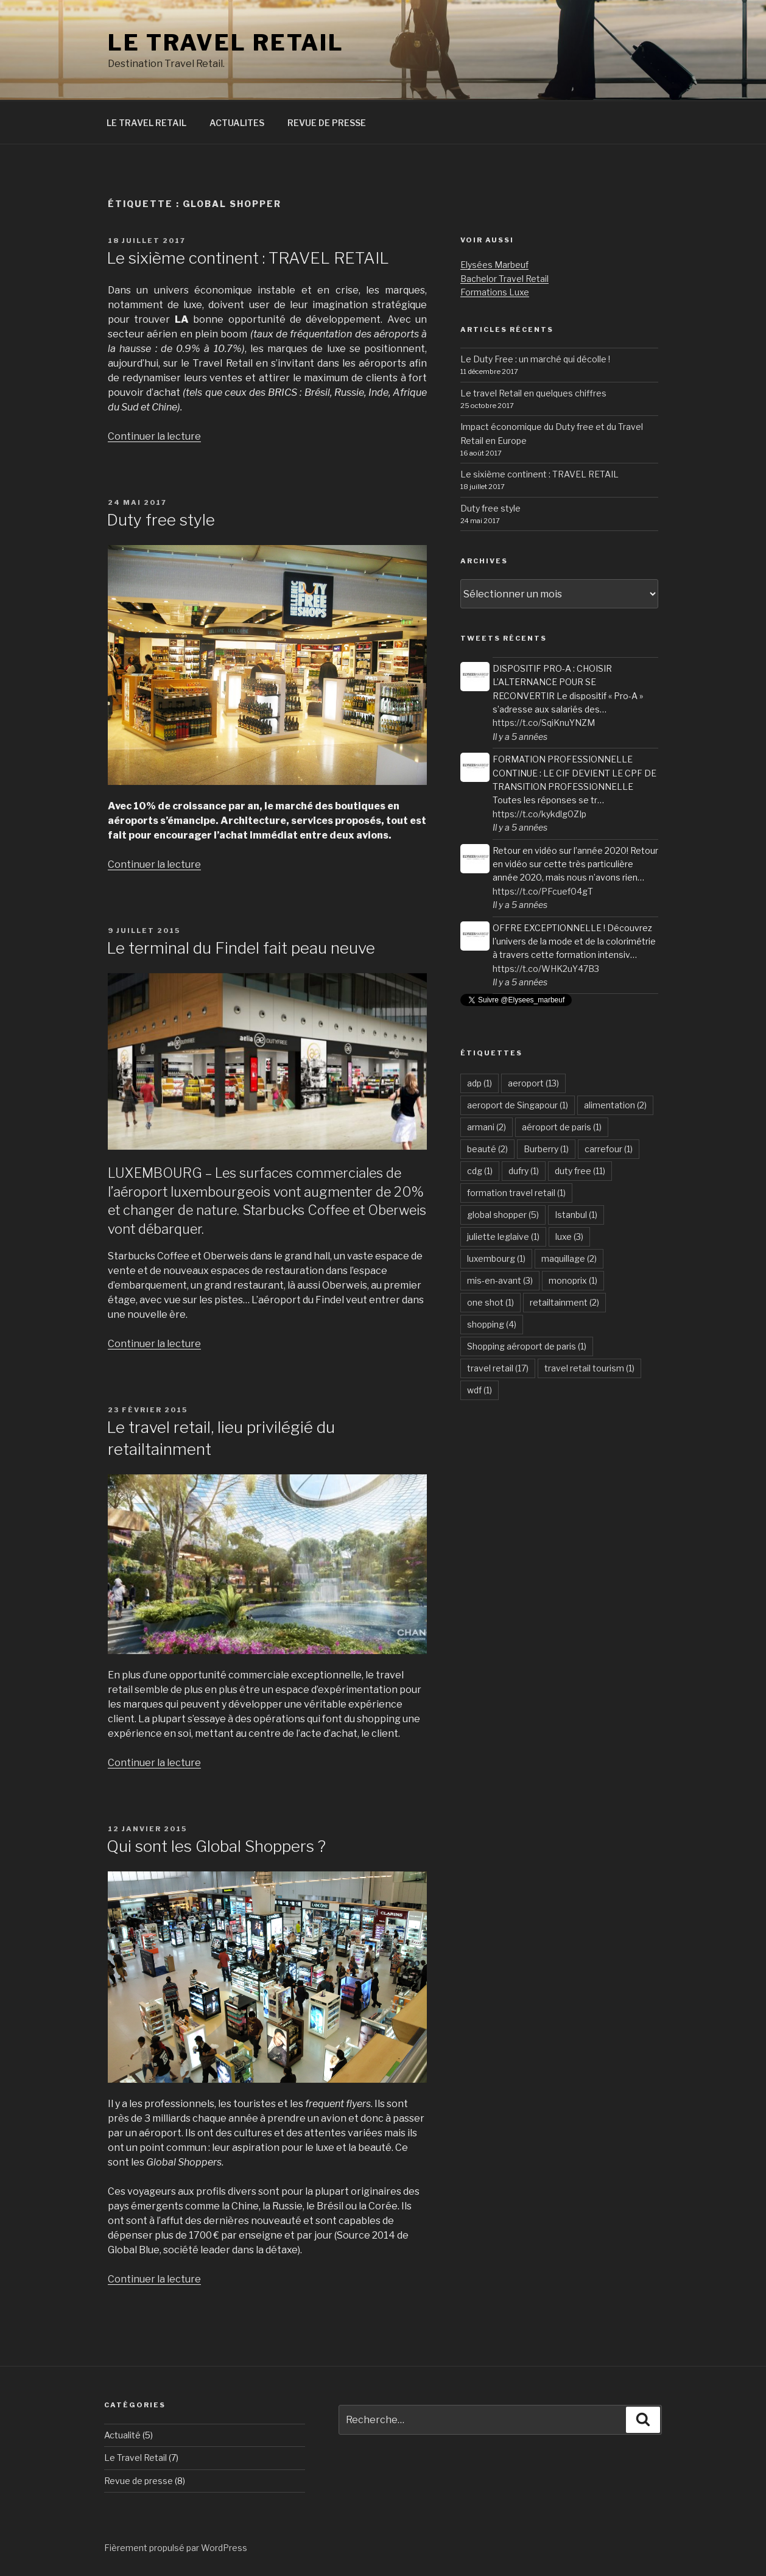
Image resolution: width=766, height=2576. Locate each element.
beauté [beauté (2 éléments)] (487, 1149)
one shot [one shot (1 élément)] (490, 1302)
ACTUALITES (236, 123)
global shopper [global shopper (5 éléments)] (503, 1214)
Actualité (122, 2435)
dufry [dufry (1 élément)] (523, 1171)
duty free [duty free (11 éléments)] (580, 1171)
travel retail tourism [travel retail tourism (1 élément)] (589, 1368)
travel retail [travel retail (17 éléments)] (498, 1368)
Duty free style (161, 519)
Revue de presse (138, 2481)
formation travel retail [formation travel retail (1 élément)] (516, 1193)
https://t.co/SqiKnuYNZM (544, 722)
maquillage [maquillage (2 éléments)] (569, 1258)
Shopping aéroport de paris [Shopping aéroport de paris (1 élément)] (526, 1346)
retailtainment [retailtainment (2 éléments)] (564, 1302)
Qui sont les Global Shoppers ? (216, 1846)
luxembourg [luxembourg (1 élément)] (496, 1258)
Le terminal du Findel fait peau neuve (241, 947)
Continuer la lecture (154, 436)
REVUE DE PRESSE (326, 123)
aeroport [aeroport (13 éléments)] (533, 1083)
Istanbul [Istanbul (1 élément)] (576, 1214)
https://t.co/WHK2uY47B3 (546, 968)
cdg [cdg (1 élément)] (480, 1171)
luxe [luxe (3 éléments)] (569, 1236)
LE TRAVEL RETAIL (226, 42)
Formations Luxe (494, 292)
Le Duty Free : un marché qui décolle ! (535, 359)
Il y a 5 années (520, 736)
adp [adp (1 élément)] (479, 1083)
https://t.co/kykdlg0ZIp (539, 814)
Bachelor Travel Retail (504, 278)
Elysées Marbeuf (494, 264)
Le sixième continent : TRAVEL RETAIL (248, 257)
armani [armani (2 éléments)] (486, 1127)
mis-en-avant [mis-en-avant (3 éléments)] (500, 1280)
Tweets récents (503, 638)
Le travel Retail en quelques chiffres (533, 393)
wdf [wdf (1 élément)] (479, 1390)
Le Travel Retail (135, 2457)
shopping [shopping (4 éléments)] (491, 1324)
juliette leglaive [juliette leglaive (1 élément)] (503, 1236)
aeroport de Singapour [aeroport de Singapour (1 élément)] (517, 1105)
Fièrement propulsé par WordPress (175, 2548)
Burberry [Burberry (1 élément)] (546, 1149)
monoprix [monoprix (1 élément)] (573, 1280)
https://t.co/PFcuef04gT (543, 891)
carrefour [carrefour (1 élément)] (609, 1149)
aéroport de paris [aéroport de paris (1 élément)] (562, 1127)
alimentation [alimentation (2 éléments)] (615, 1105)
